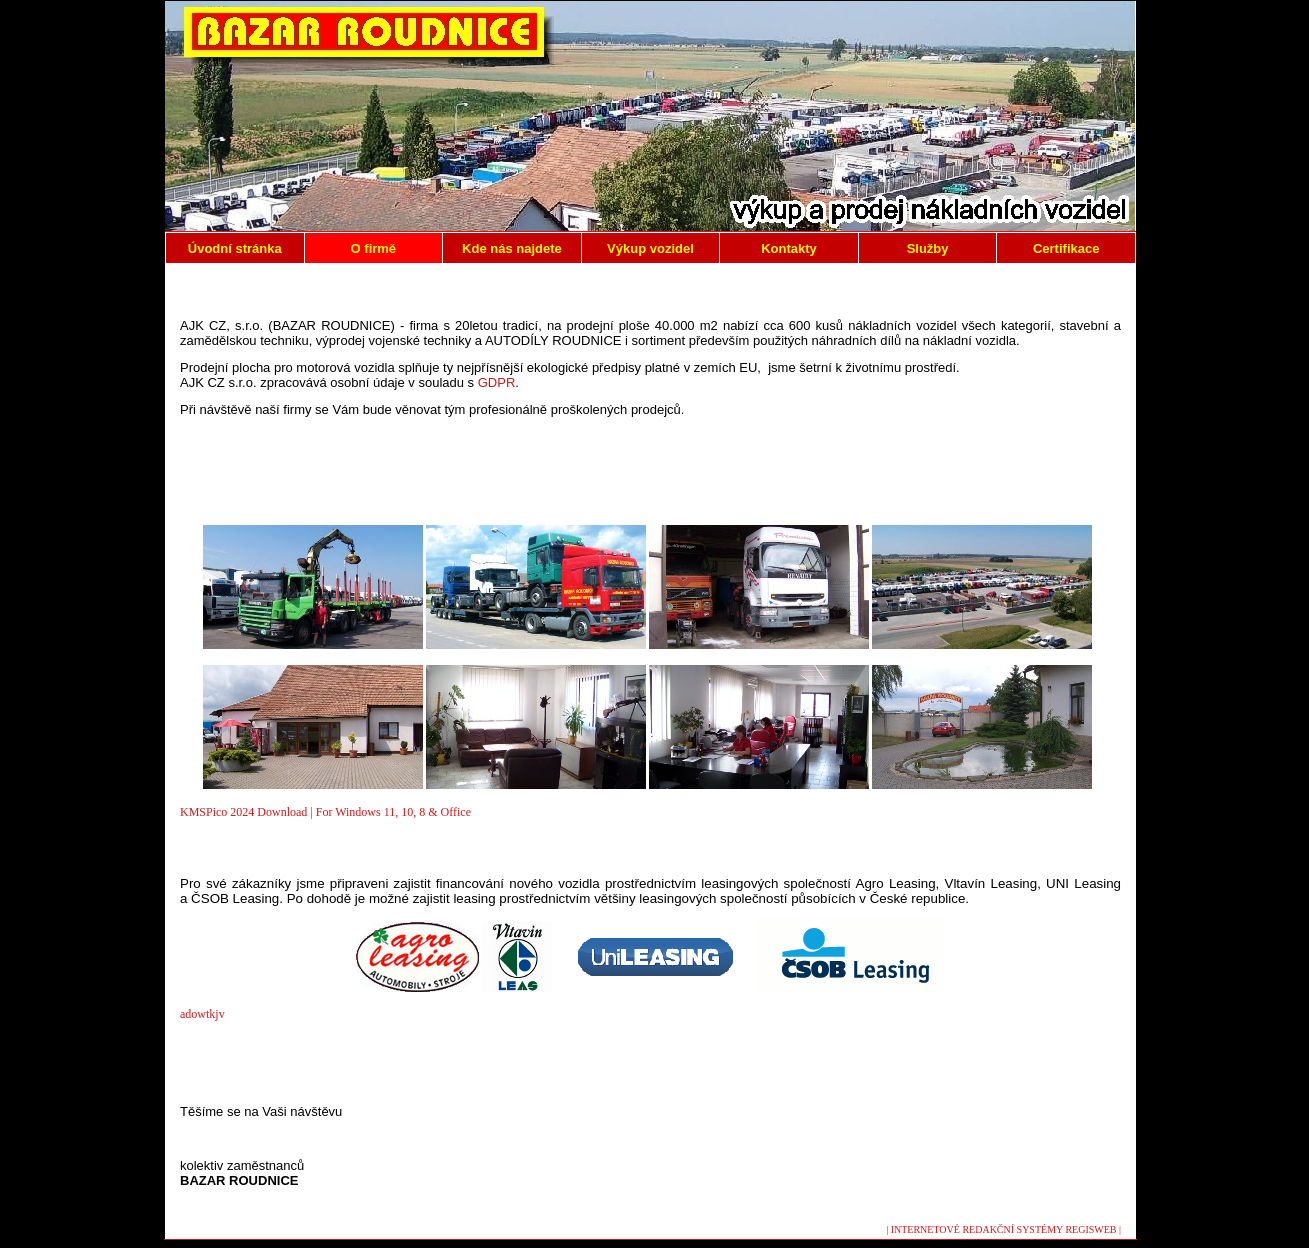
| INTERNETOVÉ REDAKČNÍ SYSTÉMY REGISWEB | (1003, 1229)
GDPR (497, 382)
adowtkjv (202, 1014)
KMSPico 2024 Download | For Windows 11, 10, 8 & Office (325, 812)
